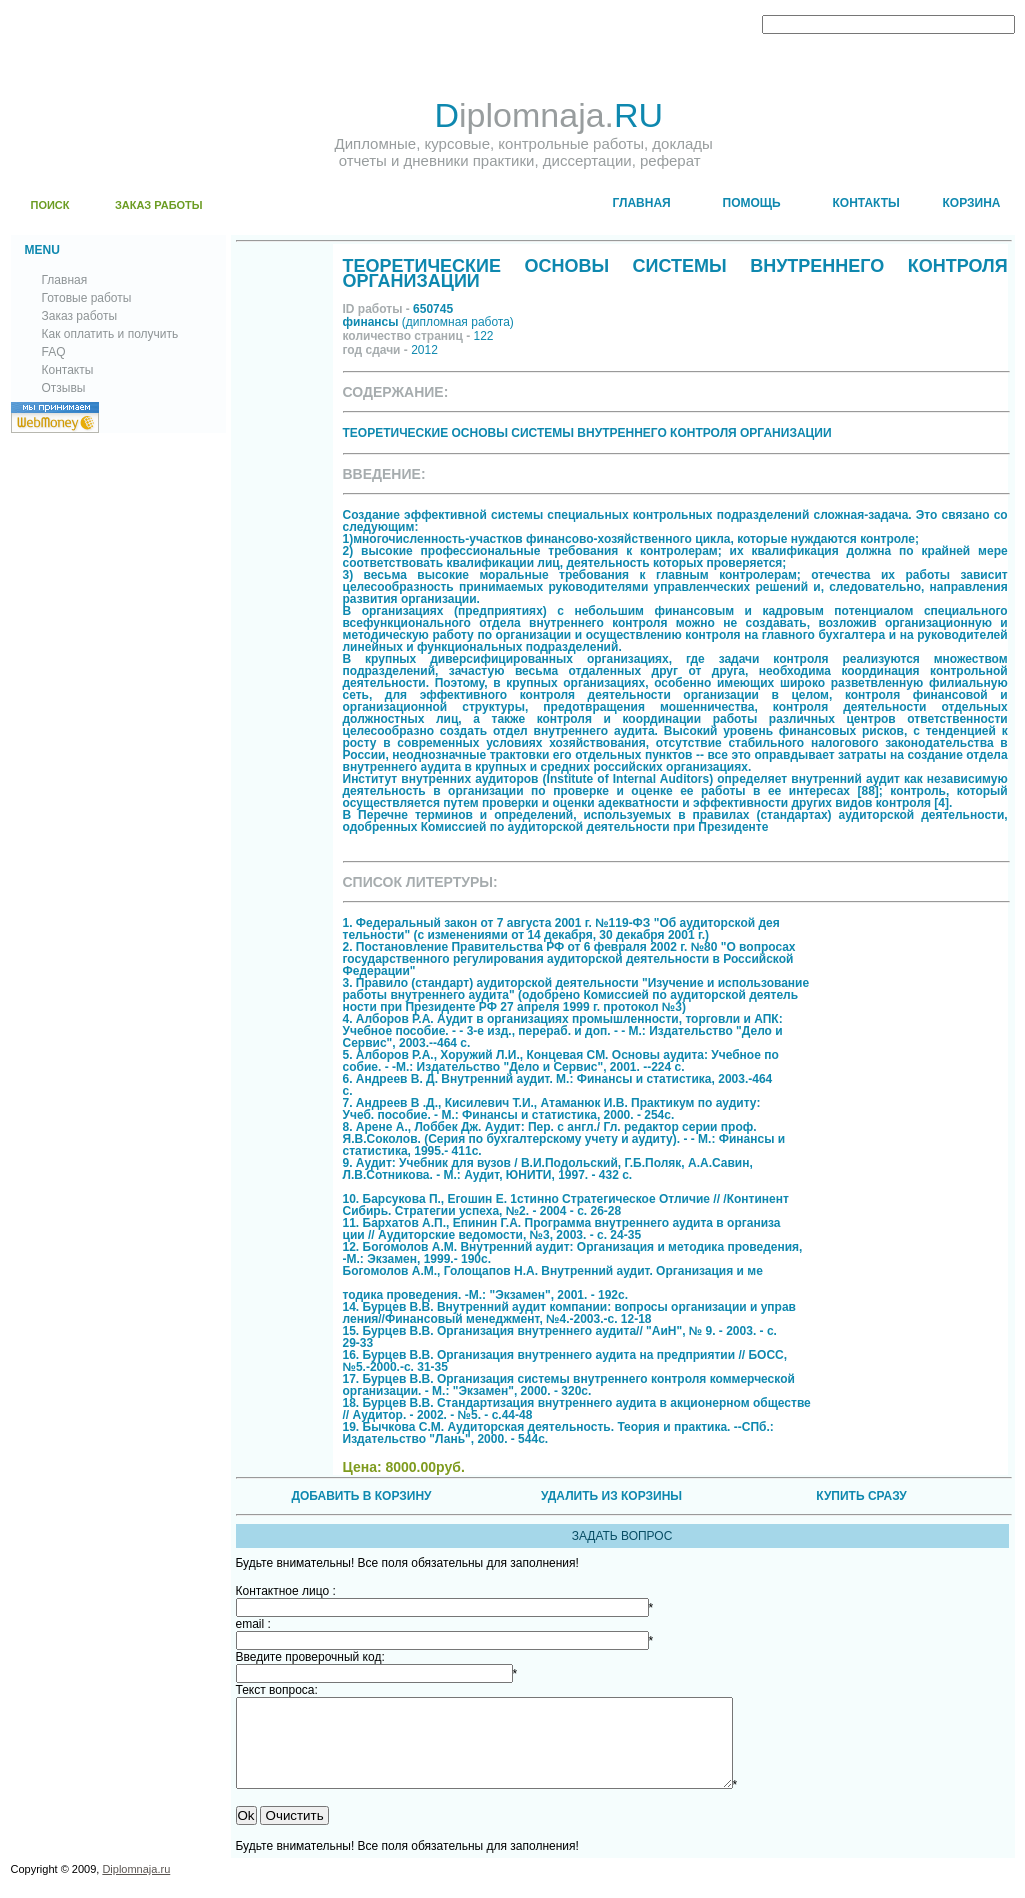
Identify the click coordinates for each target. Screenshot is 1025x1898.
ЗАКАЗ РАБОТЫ (159, 205)
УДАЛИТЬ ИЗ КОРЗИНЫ (611, 1496)
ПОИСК (50, 205)
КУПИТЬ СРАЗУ (861, 1496)
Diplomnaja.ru (136, 1887)
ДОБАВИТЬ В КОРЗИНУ (361, 1496)
